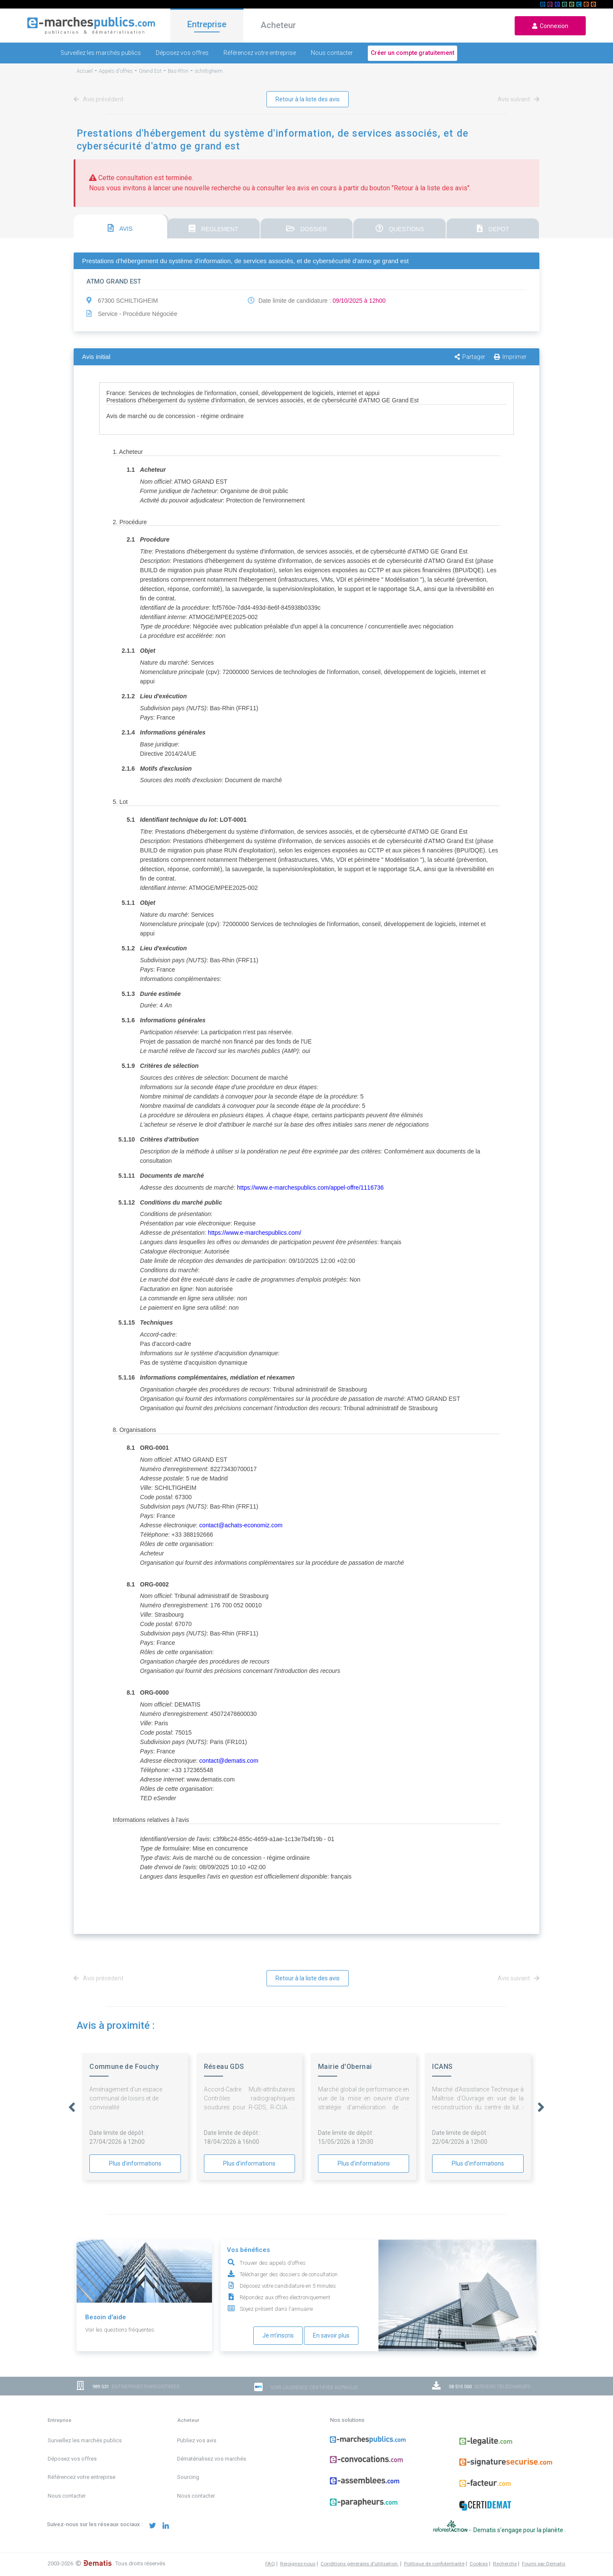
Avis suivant (517, 99)
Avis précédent (100, 99)
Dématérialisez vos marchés (211, 2459)
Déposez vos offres (182, 52)
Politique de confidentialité (434, 2564)
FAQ (270, 2564)
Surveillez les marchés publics (100, 52)
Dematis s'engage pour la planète (518, 2529)
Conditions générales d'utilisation (360, 2564)
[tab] (120, 226)
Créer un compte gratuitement (412, 52)
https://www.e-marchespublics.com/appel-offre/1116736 (310, 1187)
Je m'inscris (278, 2335)
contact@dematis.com (228, 1760)
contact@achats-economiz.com (241, 1525)
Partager (470, 356)
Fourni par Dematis (543, 2564)
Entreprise (206, 24)
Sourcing (188, 2477)
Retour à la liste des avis (307, 99)
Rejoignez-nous (297, 2564)
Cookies (479, 2564)
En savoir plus (331, 2335)
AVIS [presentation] (120, 228)
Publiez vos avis (196, 2440)
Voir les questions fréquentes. (120, 2329)
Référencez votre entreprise (259, 52)
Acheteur (278, 25)
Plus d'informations (135, 2163)
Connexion (550, 26)
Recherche (505, 2564)
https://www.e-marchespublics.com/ (254, 1232)
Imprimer (510, 356)
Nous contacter (332, 52)
